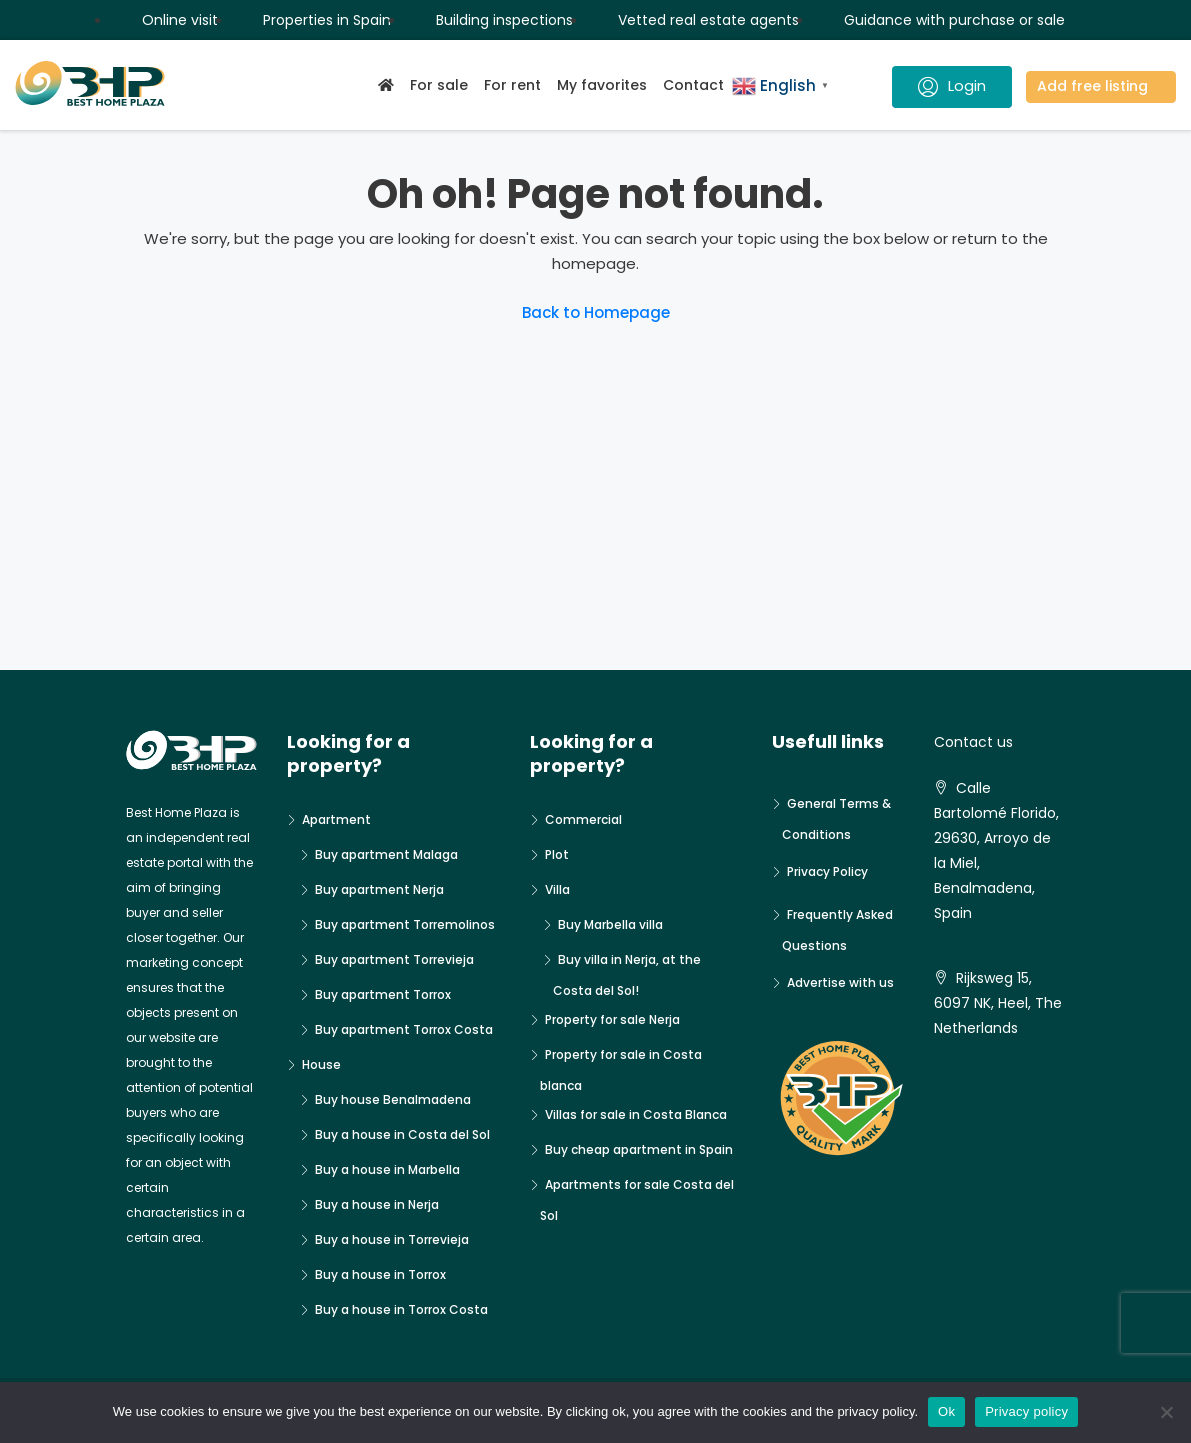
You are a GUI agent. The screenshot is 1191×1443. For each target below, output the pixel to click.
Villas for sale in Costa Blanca (636, 1114)
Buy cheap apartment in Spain (639, 1149)
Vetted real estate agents (708, 20)
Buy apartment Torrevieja (394, 959)
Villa (557, 889)
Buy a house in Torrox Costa (401, 1309)
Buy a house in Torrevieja (392, 1239)
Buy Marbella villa (610, 924)
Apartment (336, 819)
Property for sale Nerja (612, 1019)
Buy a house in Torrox (380, 1274)
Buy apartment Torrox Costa (404, 1029)
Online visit (180, 20)
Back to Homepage (596, 312)
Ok (946, 1411)
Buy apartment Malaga (386, 854)
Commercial (583, 819)
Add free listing (1092, 86)
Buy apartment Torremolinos (405, 924)
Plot (557, 854)
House (321, 1064)
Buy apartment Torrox (383, 994)
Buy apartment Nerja (379, 889)
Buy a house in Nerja (377, 1204)
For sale (439, 85)
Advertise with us (840, 982)
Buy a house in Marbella (387, 1169)
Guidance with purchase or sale (954, 20)
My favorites (602, 85)
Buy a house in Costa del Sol (402, 1134)
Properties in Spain (327, 20)
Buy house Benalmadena (393, 1099)
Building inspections (504, 20)
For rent (512, 85)
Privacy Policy (827, 871)
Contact (693, 85)
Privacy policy (1026, 1411)
